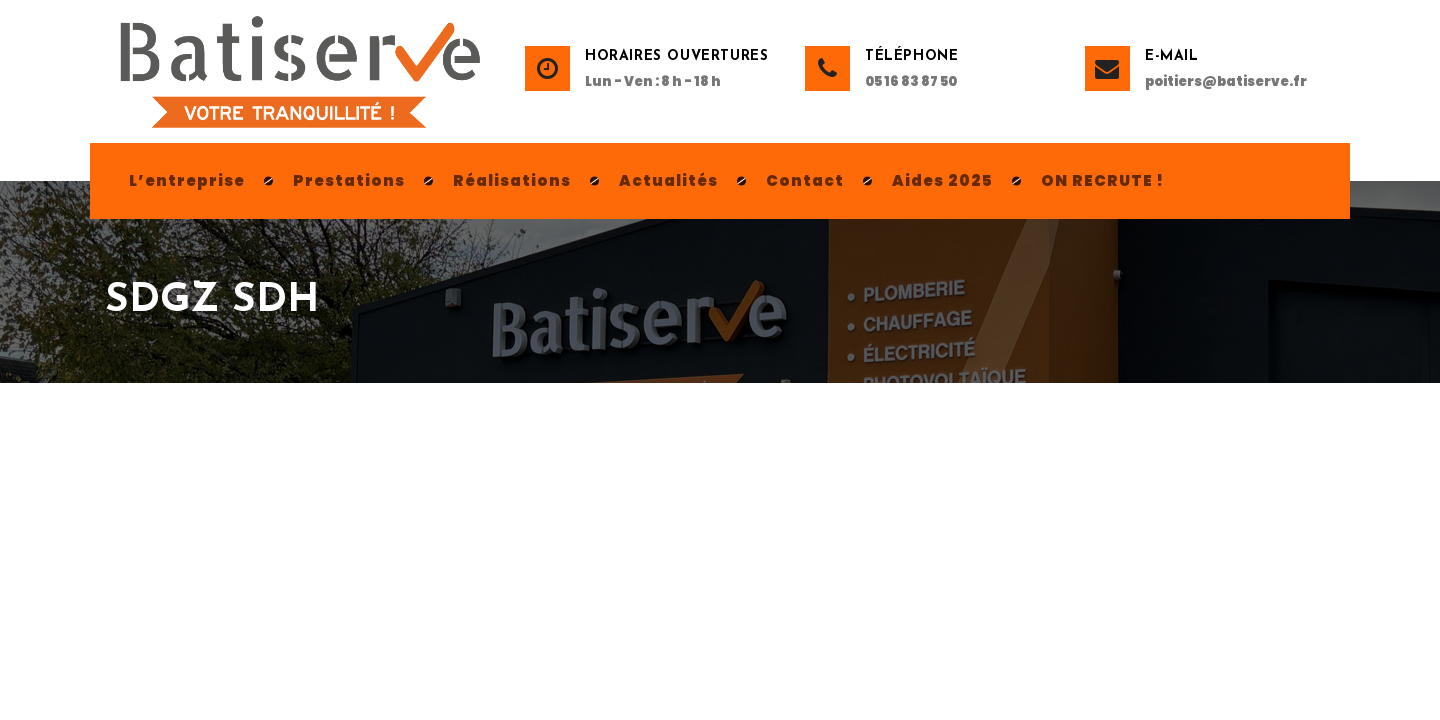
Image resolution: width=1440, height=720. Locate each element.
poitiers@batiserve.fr (1226, 81)
